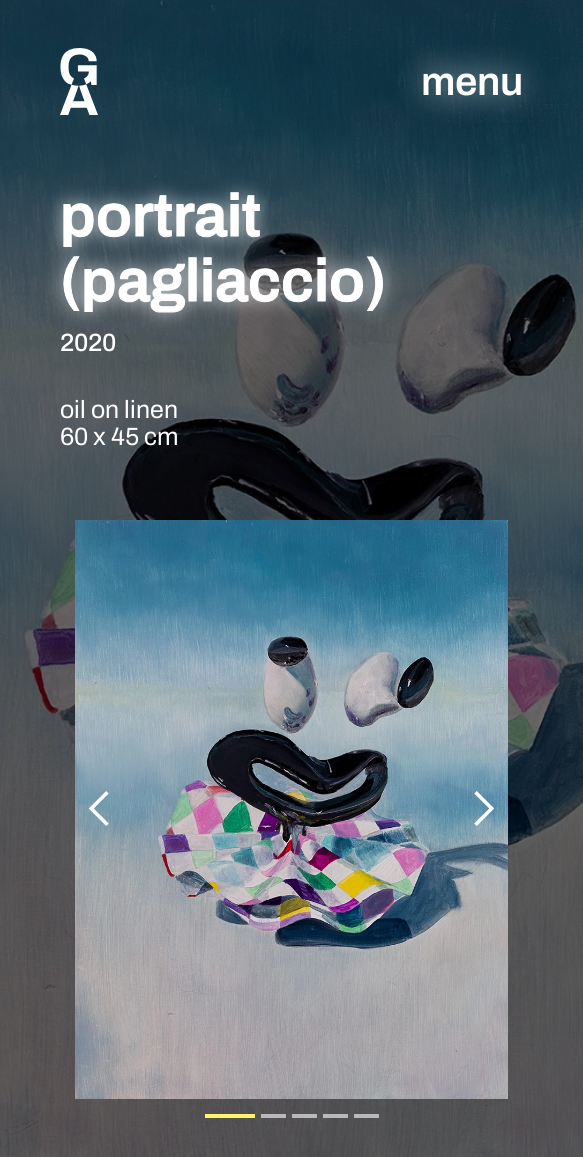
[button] (100, 809)
